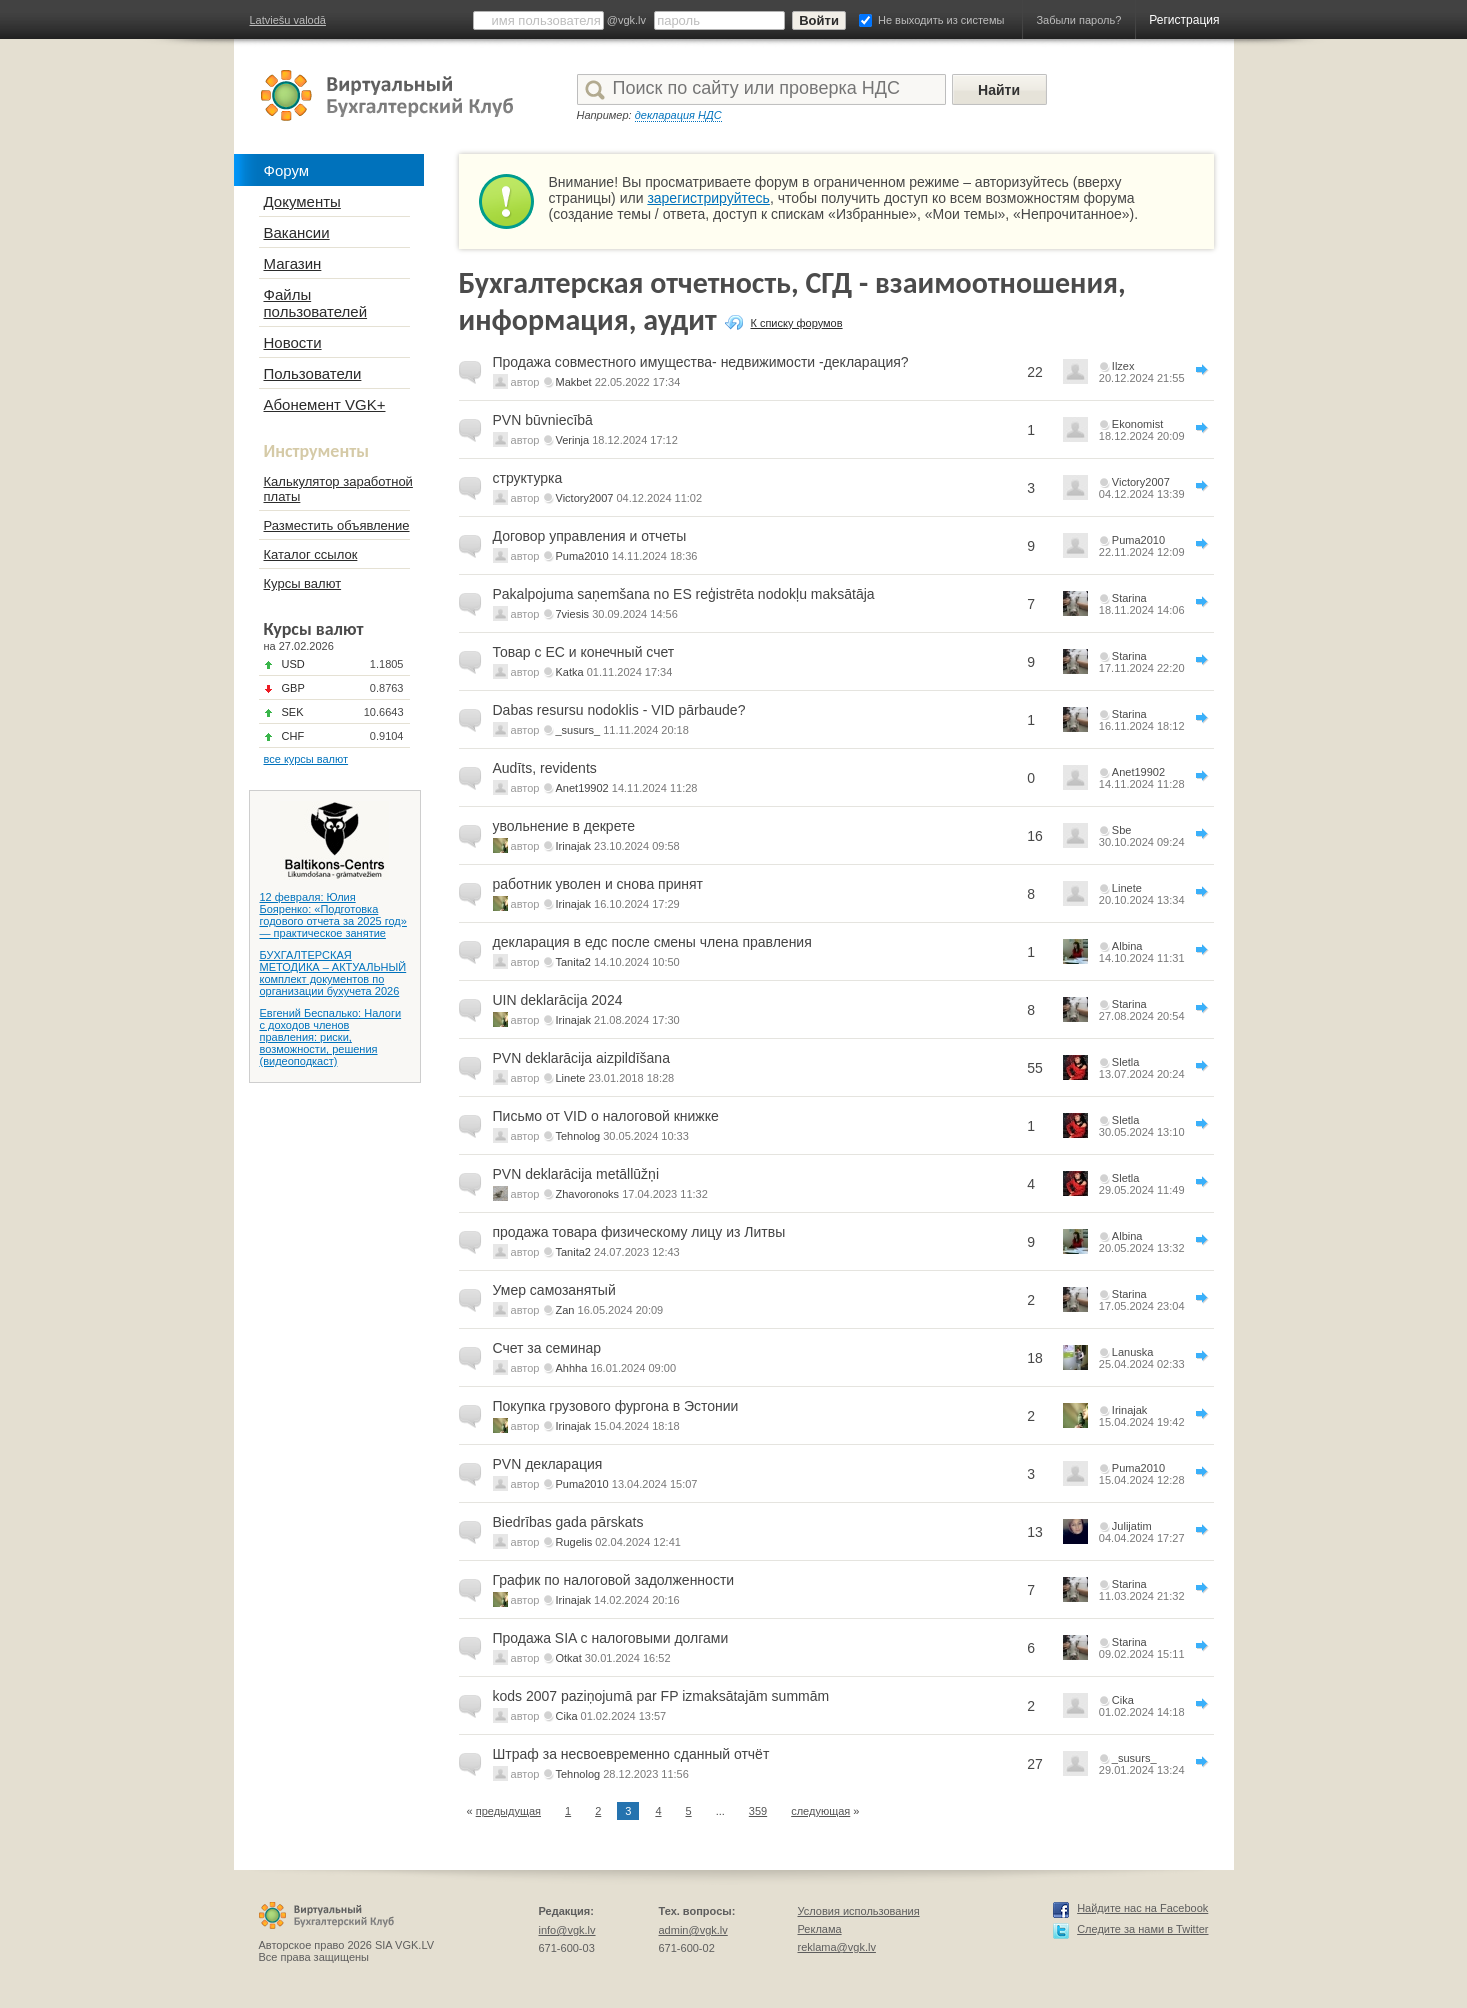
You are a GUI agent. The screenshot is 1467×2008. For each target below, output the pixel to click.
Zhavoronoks (588, 1194)
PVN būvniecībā (543, 420)
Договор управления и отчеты (590, 536)
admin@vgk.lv (693, 1930)
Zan (565, 1310)
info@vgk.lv (567, 1930)
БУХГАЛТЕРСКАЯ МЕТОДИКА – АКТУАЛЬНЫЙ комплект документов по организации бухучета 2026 (333, 973)
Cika (567, 1716)
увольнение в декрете (564, 826)
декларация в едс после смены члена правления (652, 942)
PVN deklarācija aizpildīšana (581, 1058)
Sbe (1122, 830)
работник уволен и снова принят (598, 884)
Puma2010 (582, 556)
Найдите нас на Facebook (1142, 1908)
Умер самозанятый (554, 1290)
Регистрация (1184, 20)
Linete (1127, 888)
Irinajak (573, 846)
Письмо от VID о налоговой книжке (606, 1116)
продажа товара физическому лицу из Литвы (639, 1232)
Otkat (569, 1658)
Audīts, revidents (545, 768)
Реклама (820, 1929)
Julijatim (1132, 1526)
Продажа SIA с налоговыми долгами (611, 1638)
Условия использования (859, 1911)
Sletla (1126, 1062)
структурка (528, 478)
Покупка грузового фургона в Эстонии (616, 1406)
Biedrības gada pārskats (568, 1522)
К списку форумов (796, 323)
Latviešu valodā (288, 20)
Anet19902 (582, 788)
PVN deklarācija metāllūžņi (576, 1174)
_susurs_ (578, 730)
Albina (1127, 946)
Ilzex (1123, 366)
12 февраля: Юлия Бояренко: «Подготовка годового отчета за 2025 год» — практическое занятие (333, 915)
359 (758, 1811)
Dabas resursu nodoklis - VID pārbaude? (619, 710)
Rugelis (574, 1542)
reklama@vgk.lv (837, 1947)
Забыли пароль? (1078, 20)
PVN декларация (548, 1464)
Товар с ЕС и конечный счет (584, 652)
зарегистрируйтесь (708, 198)
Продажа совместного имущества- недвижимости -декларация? (701, 362)
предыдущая (508, 1811)
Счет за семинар (547, 1348)
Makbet (574, 382)
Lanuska (1133, 1352)
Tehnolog (578, 1136)
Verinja (573, 440)
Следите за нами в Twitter (1142, 1929)
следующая (820, 1811)
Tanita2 (573, 962)
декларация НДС (678, 115)
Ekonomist (1137, 424)
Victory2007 (585, 498)
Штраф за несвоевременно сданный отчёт (631, 1754)
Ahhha (572, 1368)
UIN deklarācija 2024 (558, 1000)
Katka (570, 672)
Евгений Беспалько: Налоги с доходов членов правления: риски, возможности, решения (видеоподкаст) (331, 1037)
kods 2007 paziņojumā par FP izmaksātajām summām (661, 1696)
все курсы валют (306, 759)
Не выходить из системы (941, 20)
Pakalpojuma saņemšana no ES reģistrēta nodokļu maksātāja (684, 594)
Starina (1129, 598)
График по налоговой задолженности (614, 1580)
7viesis (573, 614)
